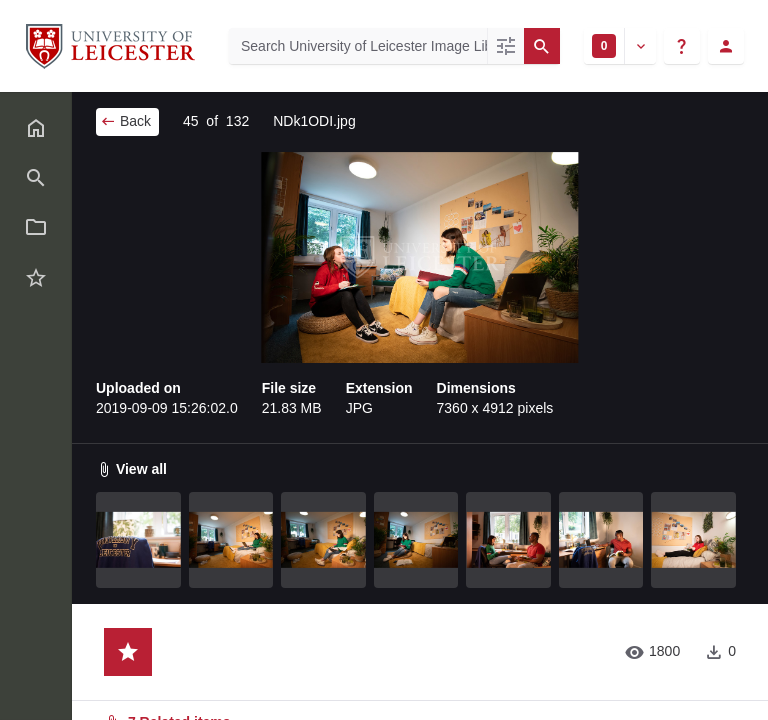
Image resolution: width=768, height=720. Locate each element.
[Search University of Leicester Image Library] (358, 46)
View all (131, 469)
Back (125, 121)
